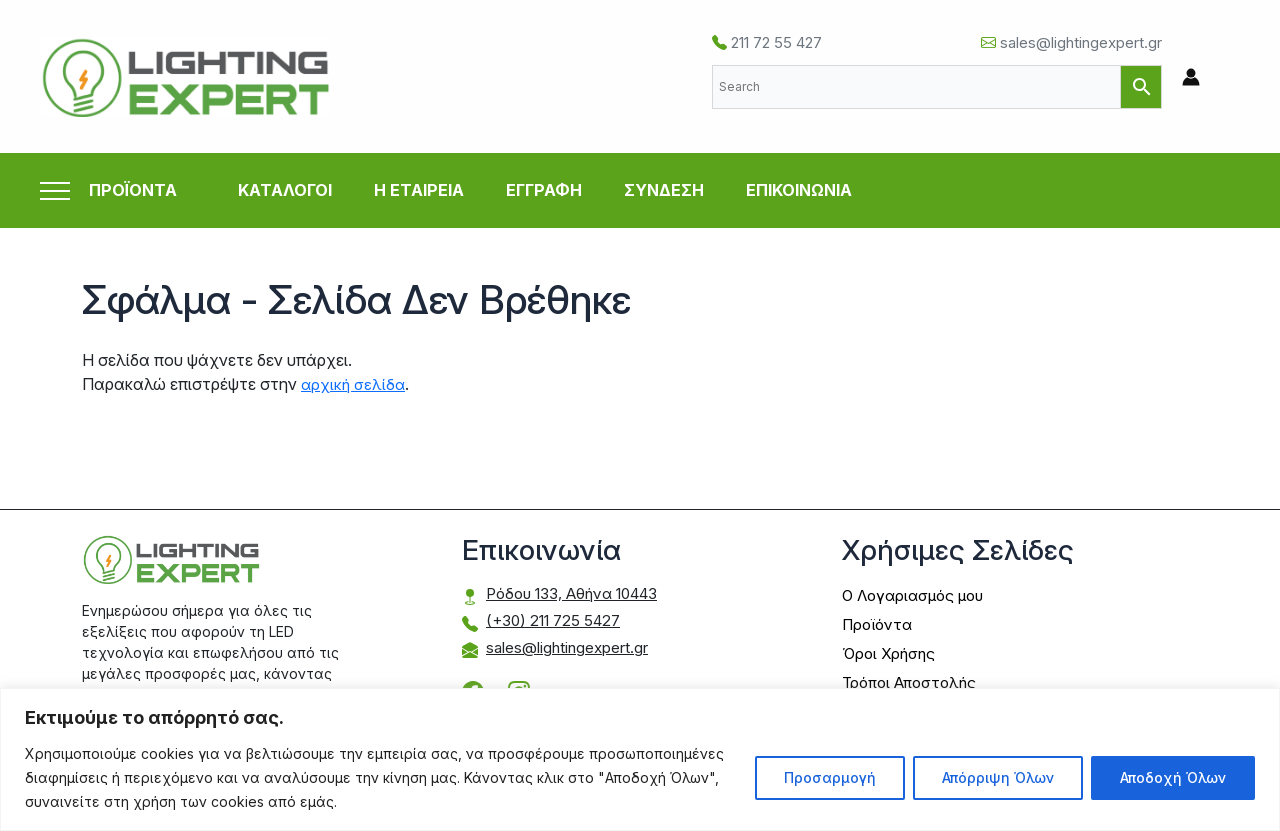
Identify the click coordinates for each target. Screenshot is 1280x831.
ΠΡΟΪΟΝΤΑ (133, 190)
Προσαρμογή (830, 777)
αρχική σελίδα (354, 384)
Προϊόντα (879, 623)
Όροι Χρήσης (891, 651)
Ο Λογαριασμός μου (917, 595)
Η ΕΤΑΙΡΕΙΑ (419, 190)
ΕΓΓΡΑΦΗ (544, 190)
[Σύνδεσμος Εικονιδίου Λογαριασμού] (1191, 77)
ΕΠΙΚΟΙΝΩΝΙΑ (799, 190)
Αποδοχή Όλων (1173, 777)
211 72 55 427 (767, 42)
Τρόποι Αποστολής (914, 679)
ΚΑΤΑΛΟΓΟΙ (285, 190)
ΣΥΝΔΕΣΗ (664, 190)
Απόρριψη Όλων (998, 777)
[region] (640, 759)
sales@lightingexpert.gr (1071, 42)
